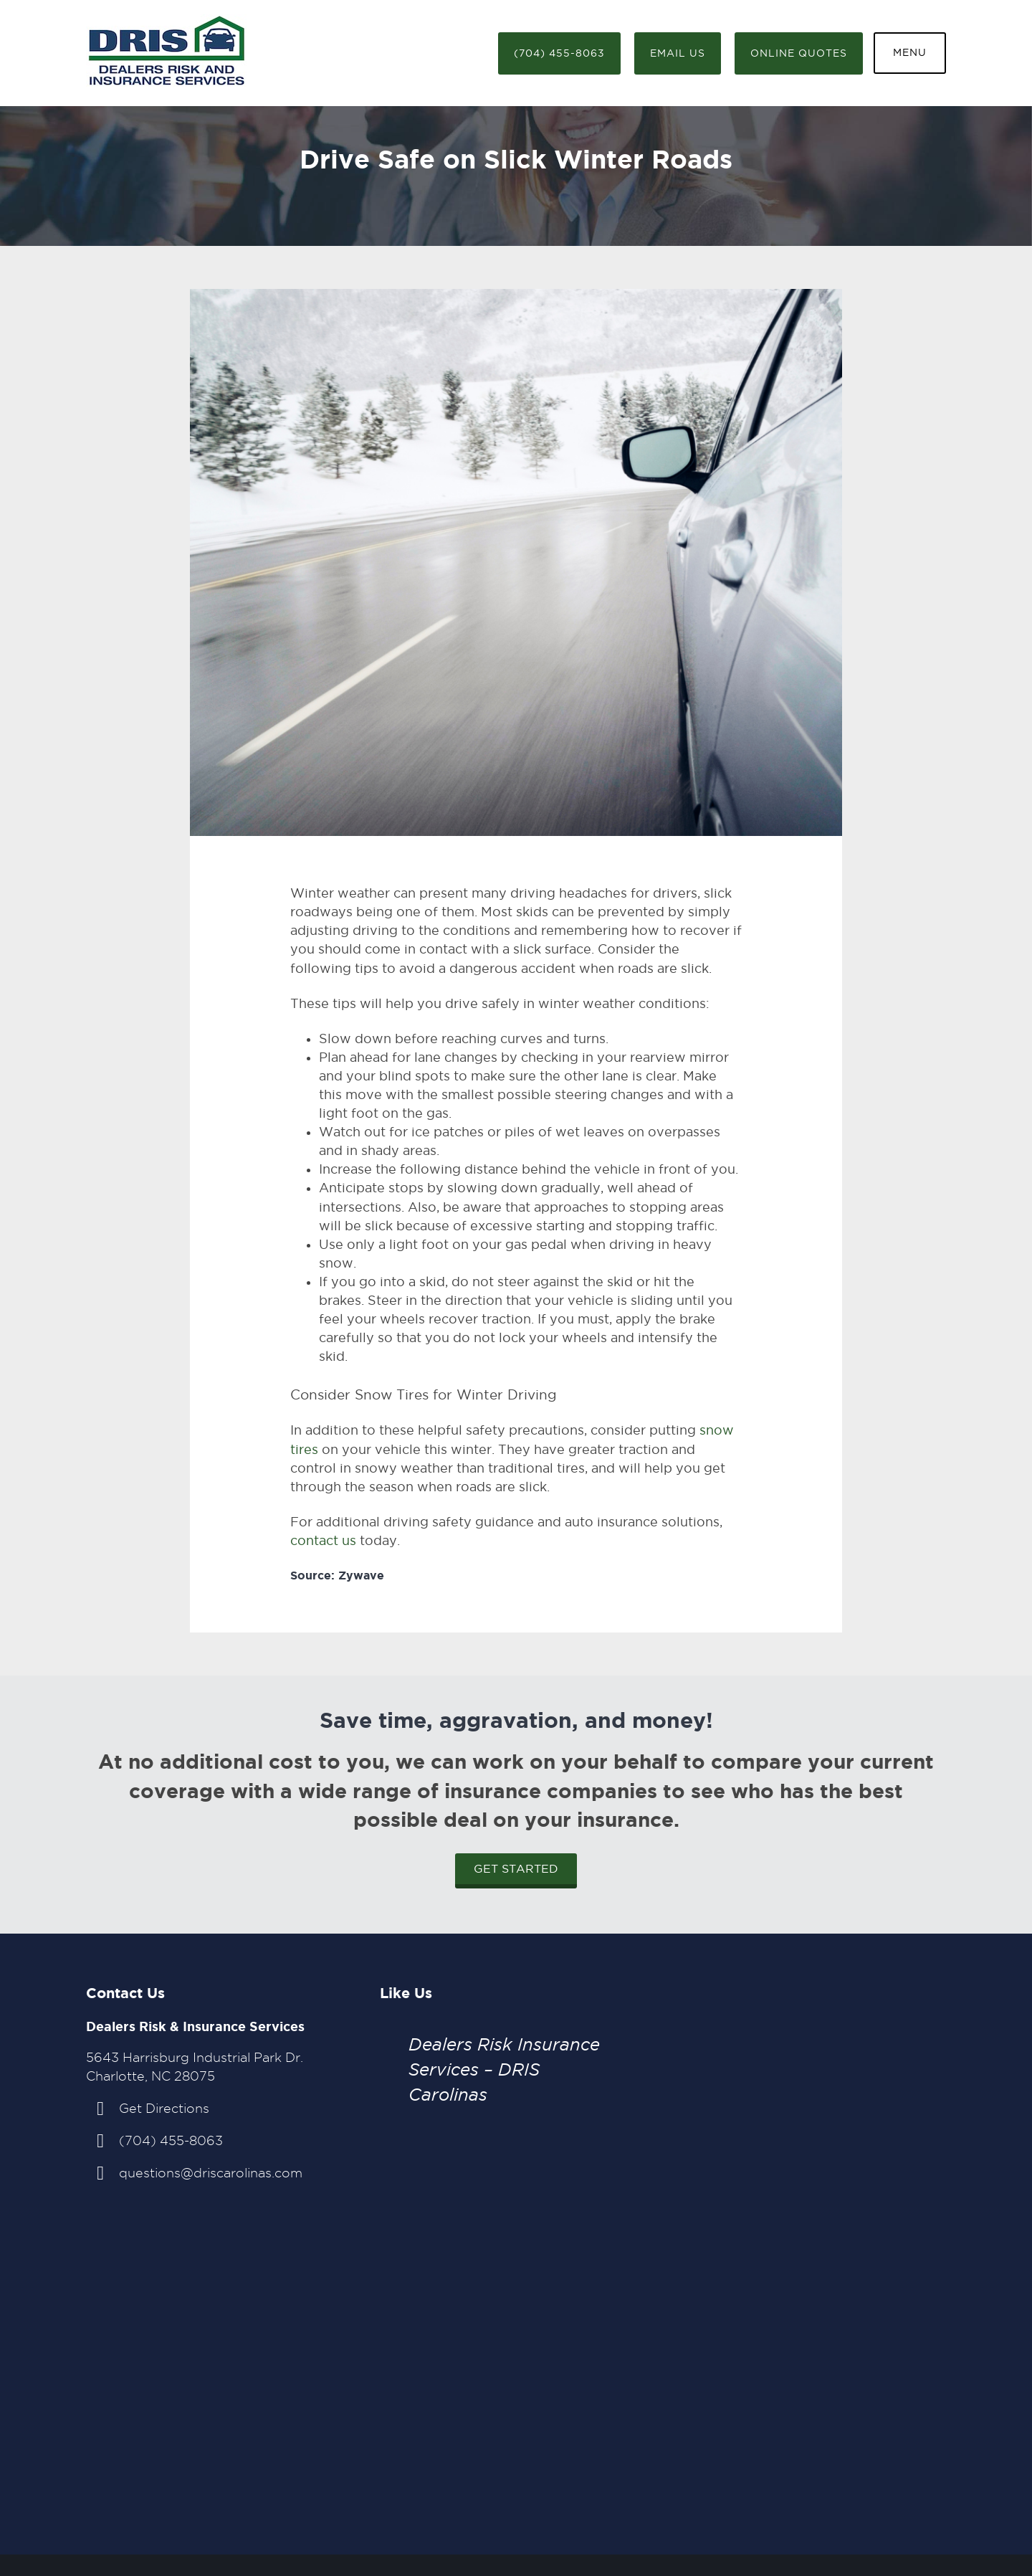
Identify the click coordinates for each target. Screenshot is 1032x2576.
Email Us (677, 53)
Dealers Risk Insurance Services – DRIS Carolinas (504, 2069)
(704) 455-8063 (559, 53)
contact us (323, 1540)
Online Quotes (798, 53)
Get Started (516, 1869)
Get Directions (164, 2108)
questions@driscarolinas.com (210, 2173)
